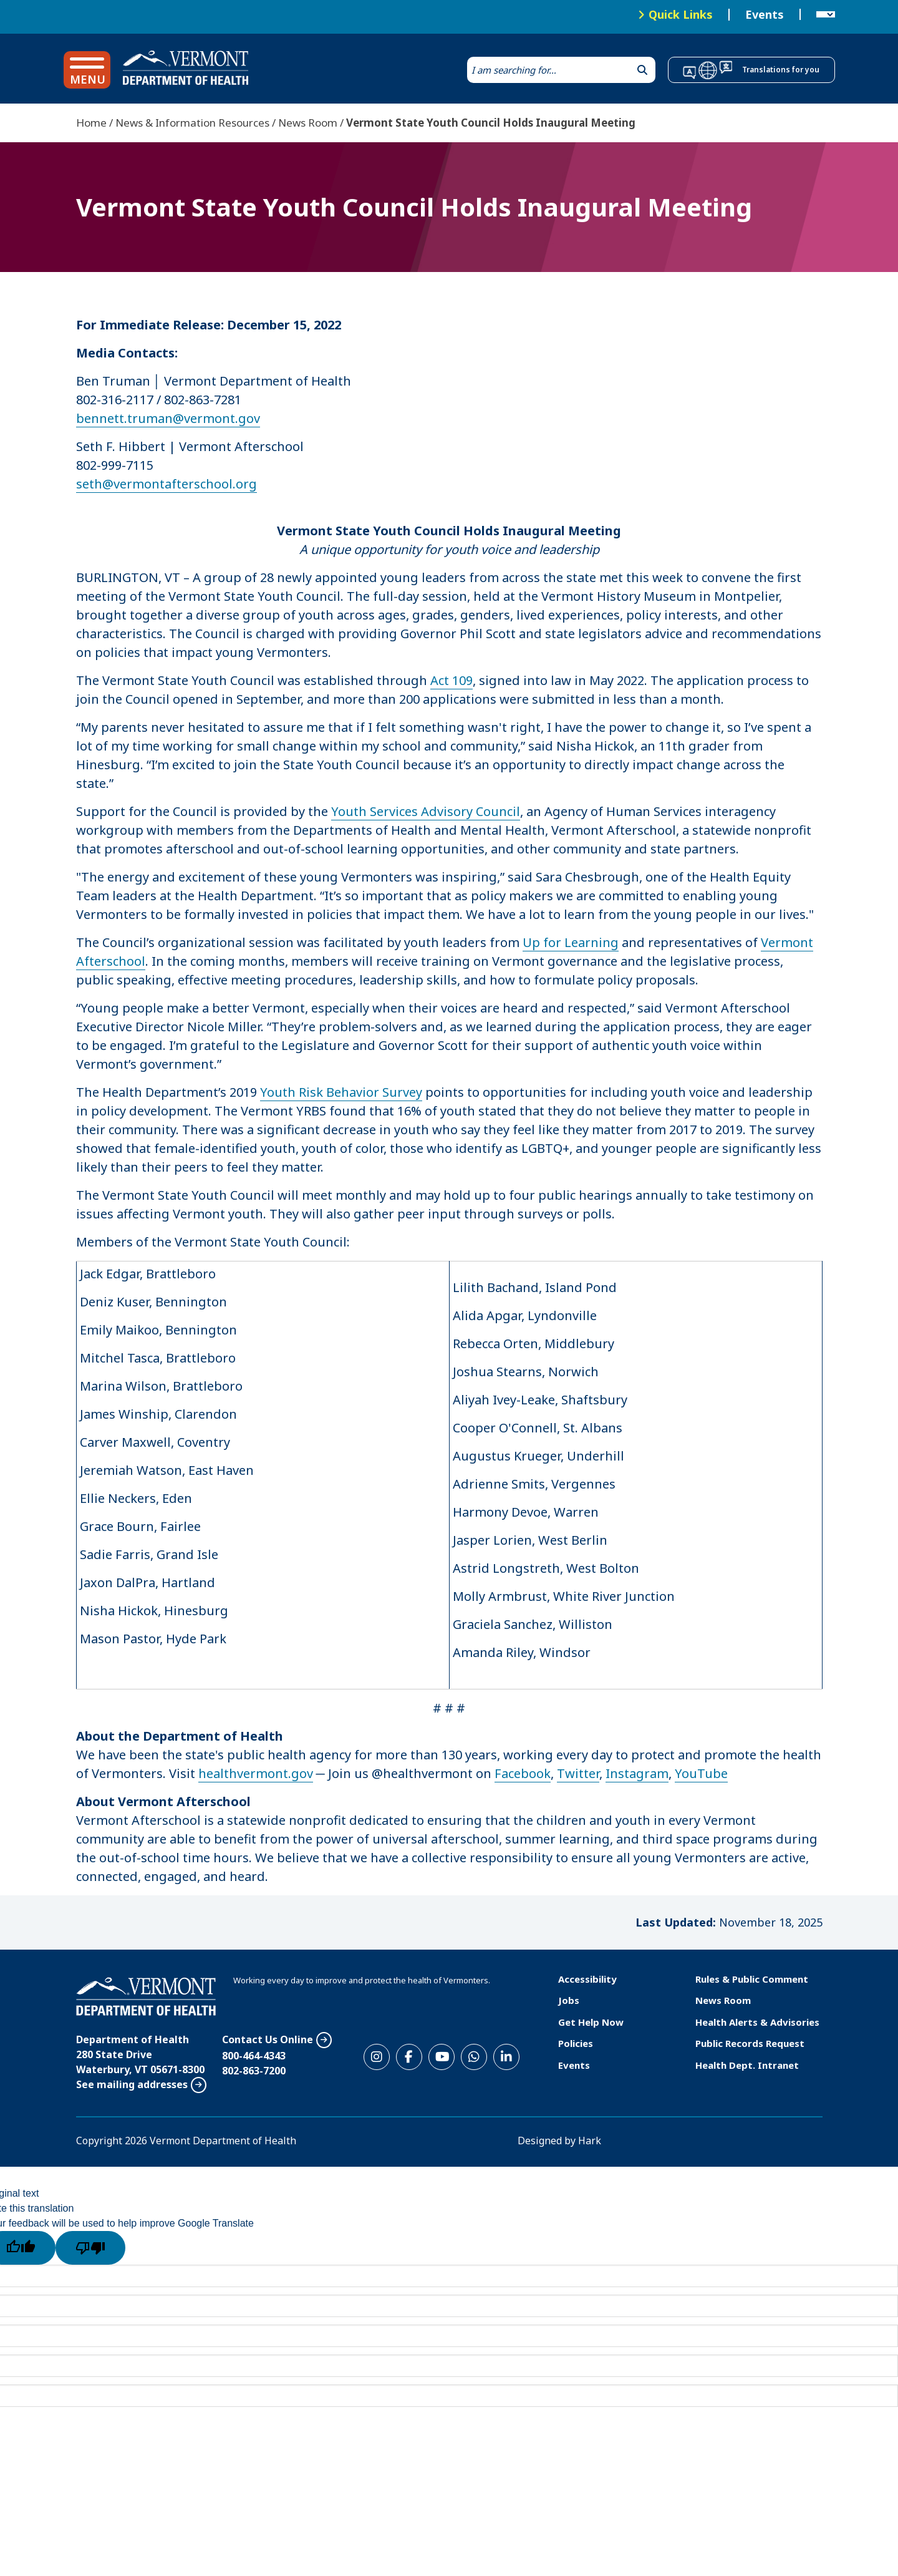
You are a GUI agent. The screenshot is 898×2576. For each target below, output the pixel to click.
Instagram (637, 1773)
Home (91, 122)
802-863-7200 (254, 2071)
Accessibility (587, 1979)
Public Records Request (749, 2043)
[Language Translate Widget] (825, 15)
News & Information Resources (192, 122)
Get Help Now (591, 2022)
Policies (575, 2043)
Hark (589, 2140)
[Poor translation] (90, 2248)
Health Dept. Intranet (747, 2065)
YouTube (701, 1773)
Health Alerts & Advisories (757, 2022)
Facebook (523, 1773)
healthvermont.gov (255, 1773)
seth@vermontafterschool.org (166, 483)
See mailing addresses (132, 2084)
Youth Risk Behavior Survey (341, 1092)
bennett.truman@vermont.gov (168, 418)
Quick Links (681, 14)
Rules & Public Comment (751, 1979)
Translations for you (780, 69)
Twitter (578, 1773)
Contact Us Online (267, 2039)
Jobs (568, 2000)
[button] (87, 70)
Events (764, 14)
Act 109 (451, 680)
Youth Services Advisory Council (425, 811)
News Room (307, 122)
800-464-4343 (254, 2056)
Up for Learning (571, 942)
